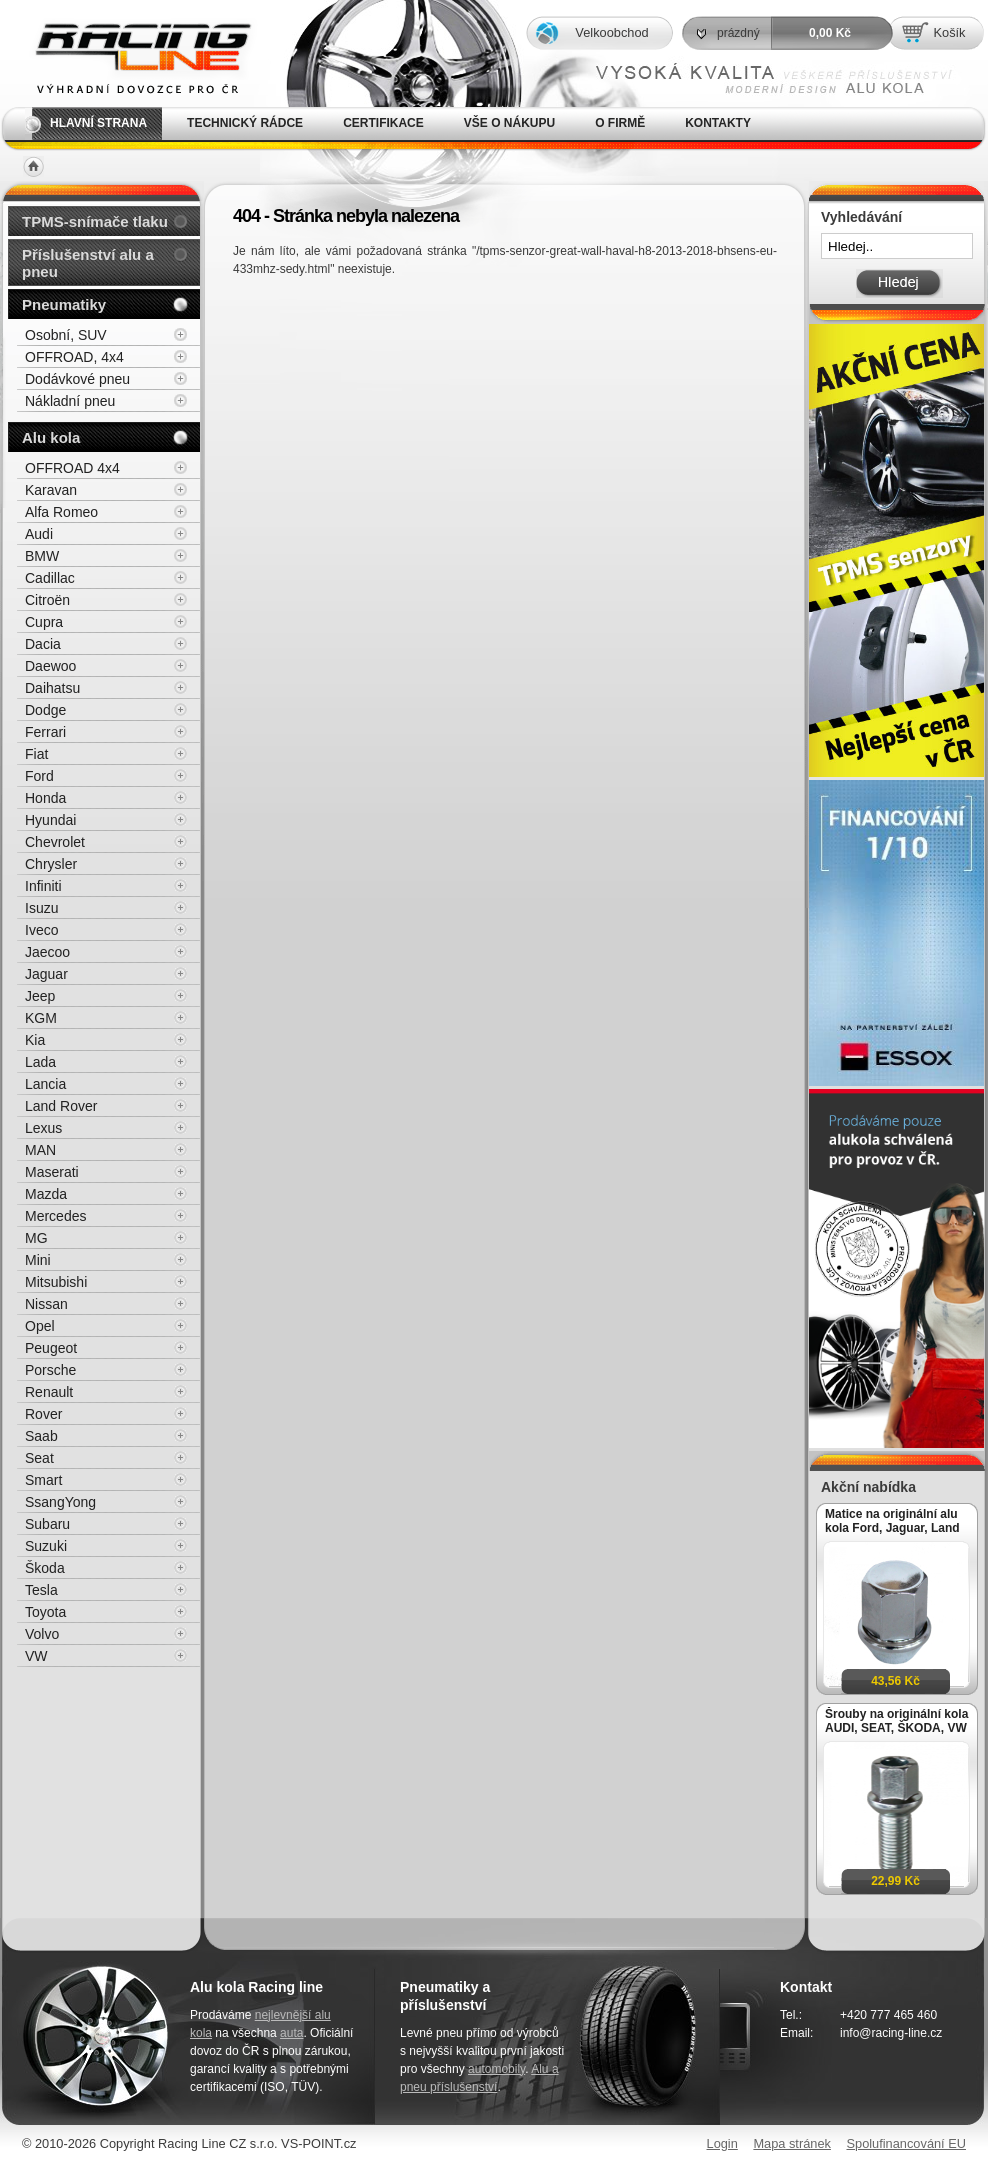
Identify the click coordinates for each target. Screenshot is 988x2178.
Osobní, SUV (66, 335)
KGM (41, 1018)
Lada (40, 1062)
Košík (949, 32)
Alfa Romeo (61, 512)
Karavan (51, 490)
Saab (41, 1436)
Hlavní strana (98, 123)
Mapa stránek (792, 2143)
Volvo (42, 1634)
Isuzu (41, 908)
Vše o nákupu (509, 123)
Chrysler (51, 864)
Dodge (45, 710)
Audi (39, 534)
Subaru (47, 1524)
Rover (43, 1414)
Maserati (52, 1172)
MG (36, 1238)
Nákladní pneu (70, 401)
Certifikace (383, 123)
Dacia (43, 644)
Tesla (41, 1590)
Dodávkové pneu (77, 379)
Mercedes (55, 1216)
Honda (45, 798)
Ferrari (45, 732)
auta (291, 2033)
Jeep (40, 996)
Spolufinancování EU (906, 2143)
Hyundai (50, 820)
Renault (49, 1392)
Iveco (41, 930)
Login (722, 2143)
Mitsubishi (56, 1282)
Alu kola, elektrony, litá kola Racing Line (130, 53)
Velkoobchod (611, 32)
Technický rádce (245, 123)
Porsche (50, 1370)
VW (36, 1656)
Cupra (44, 622)
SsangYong (60, 1502)
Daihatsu (52, 688)
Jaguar (46, 974)
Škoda (45, 1568)
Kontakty (718, 123)
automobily (496, 2069)
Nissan (46, 1304)
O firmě (620, 123)
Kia (35, 1040)
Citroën (47, 600)
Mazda (46, 1194)
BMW (42, 556)
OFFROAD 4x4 (72, 468)
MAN (40, 1150)
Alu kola (51, 437)
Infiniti (43, 886)
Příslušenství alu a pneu (88, 263)
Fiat (36, 754)
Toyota (45, 1612)
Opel (40, 1326)
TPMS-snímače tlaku (95, 221)
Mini (38, 1260)
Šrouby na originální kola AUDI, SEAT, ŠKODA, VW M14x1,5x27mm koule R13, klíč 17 (896, 1721)
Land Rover (61, 1106)
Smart (43, 1480)
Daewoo (50, 666)
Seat (39, 1458)
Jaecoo (47, 952)
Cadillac (50, 578)
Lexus (43, 1128)
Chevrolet (55, 842)
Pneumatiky (64, 304)
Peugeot (51, 1348)
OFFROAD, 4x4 (74, 357)
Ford (39, 776)
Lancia (45, 1084)
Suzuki (46, 1546)
